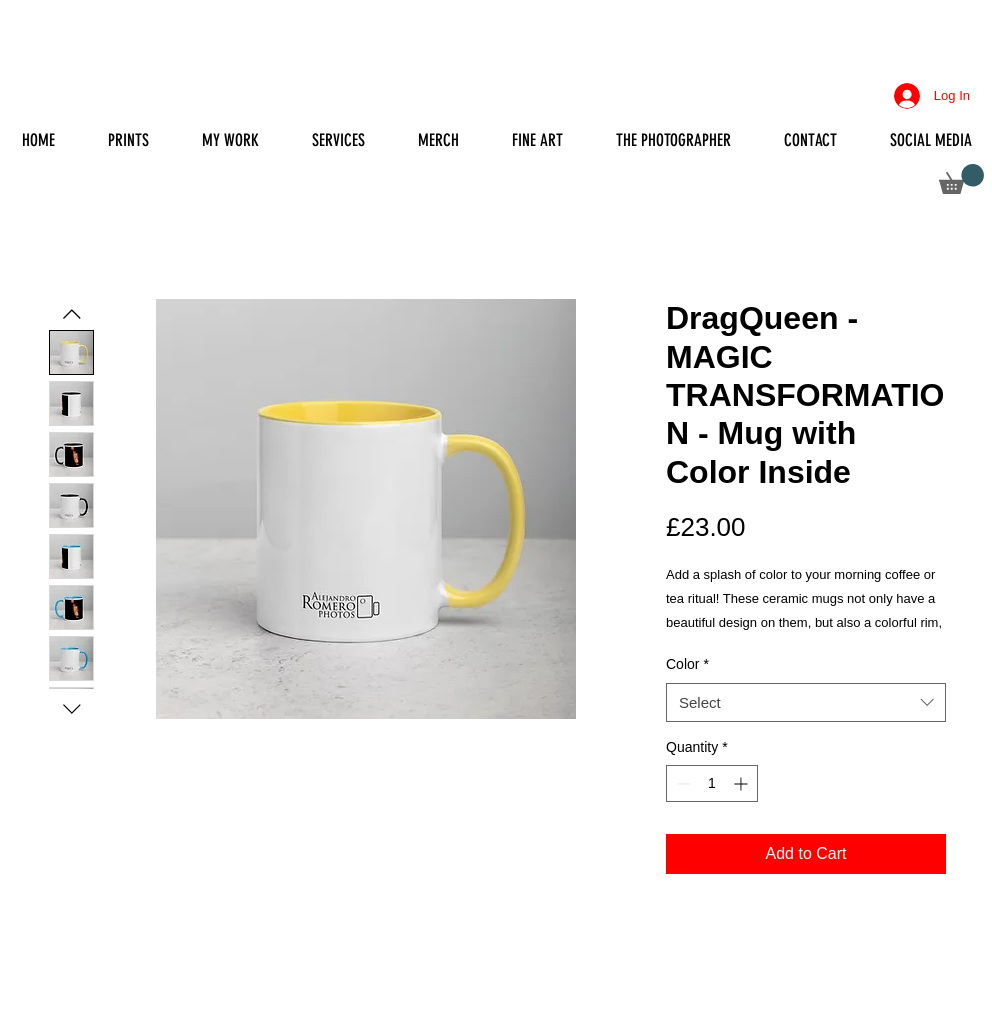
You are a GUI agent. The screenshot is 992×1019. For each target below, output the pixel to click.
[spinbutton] (712, 783)
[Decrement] (681, 783)
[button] (961, 179)
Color (687, 664)
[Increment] (742, 783)
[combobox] (806, 702)
